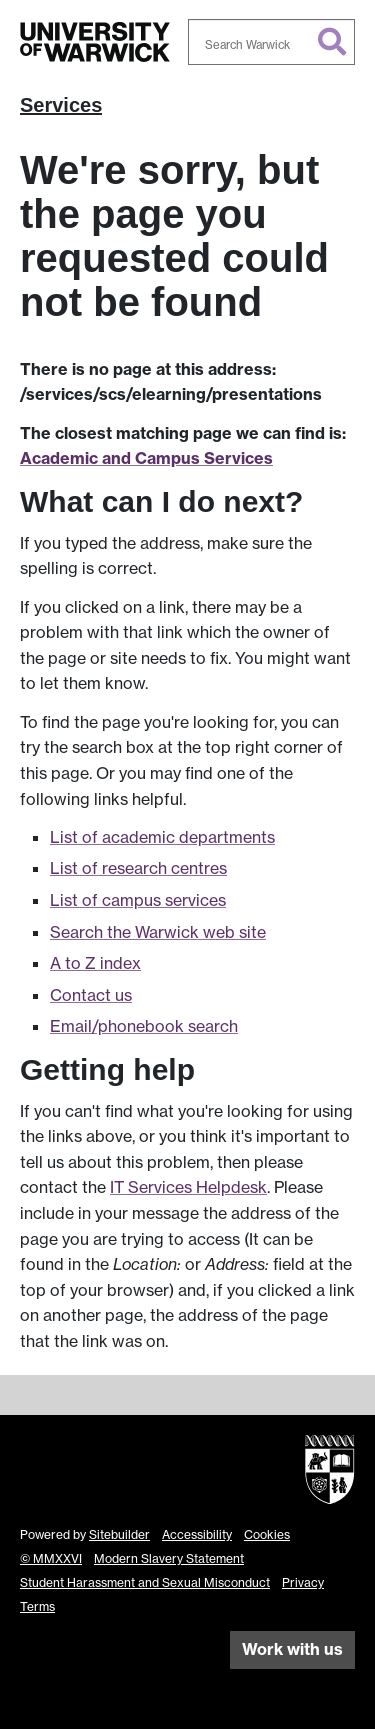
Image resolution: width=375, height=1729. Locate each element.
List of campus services (138, 900)
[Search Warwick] (272, 42)
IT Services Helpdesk (188, 1187)
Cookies (267, 1534)
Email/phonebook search (144, 1026)
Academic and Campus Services (146, 458)
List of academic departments (162, 837)
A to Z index (95, 963)
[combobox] (272, 42)
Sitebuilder (119, 1534)
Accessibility (197, 1534)
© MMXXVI (51, 1558)
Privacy (303, 1582)
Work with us (292, 1649)
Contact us (91, 995)
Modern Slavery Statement (169, 1558)
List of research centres (138, 868)
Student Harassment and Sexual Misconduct (145, 1582)
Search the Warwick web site (158, 932)
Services (61, 105)
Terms (37, 1606)
